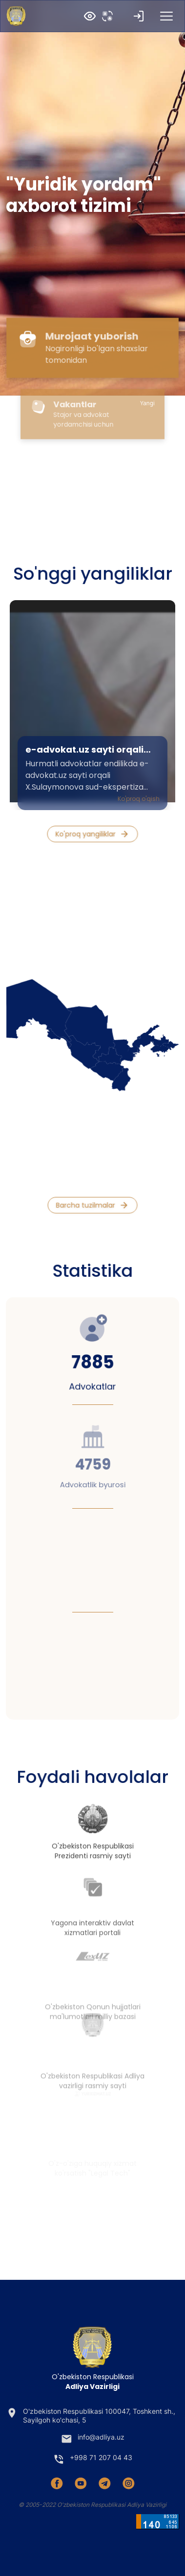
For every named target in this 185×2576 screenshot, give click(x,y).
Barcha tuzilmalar (92, 1205)
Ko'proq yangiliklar (92, 833)
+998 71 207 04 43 (92, 2459)
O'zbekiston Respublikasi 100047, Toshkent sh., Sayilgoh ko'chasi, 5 (90, 2415)
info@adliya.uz (92, 2439)
